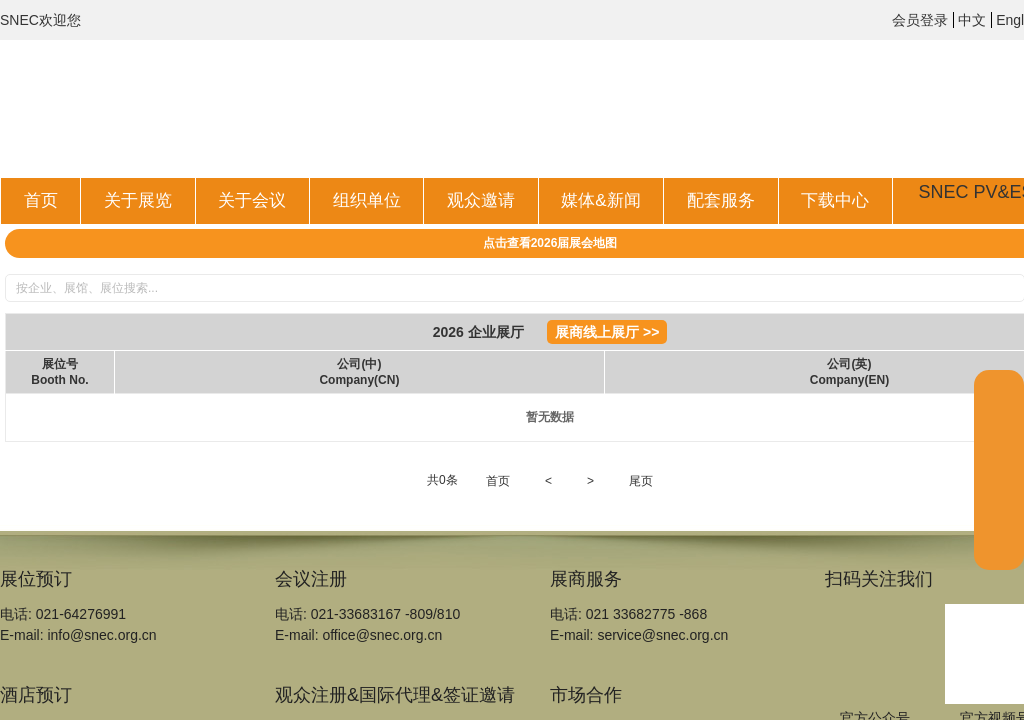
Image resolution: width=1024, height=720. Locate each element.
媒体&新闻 (600, 200)
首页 (41, 200)
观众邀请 (481, 200)
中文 (972, 20)
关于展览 (138, 200)
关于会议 (252, 200)
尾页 (641, 481)
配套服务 (721, 200)
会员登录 (920, 20)
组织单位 (367, 200)
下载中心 (835, 200)
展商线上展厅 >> (607, 332)
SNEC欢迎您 (40, 20)
